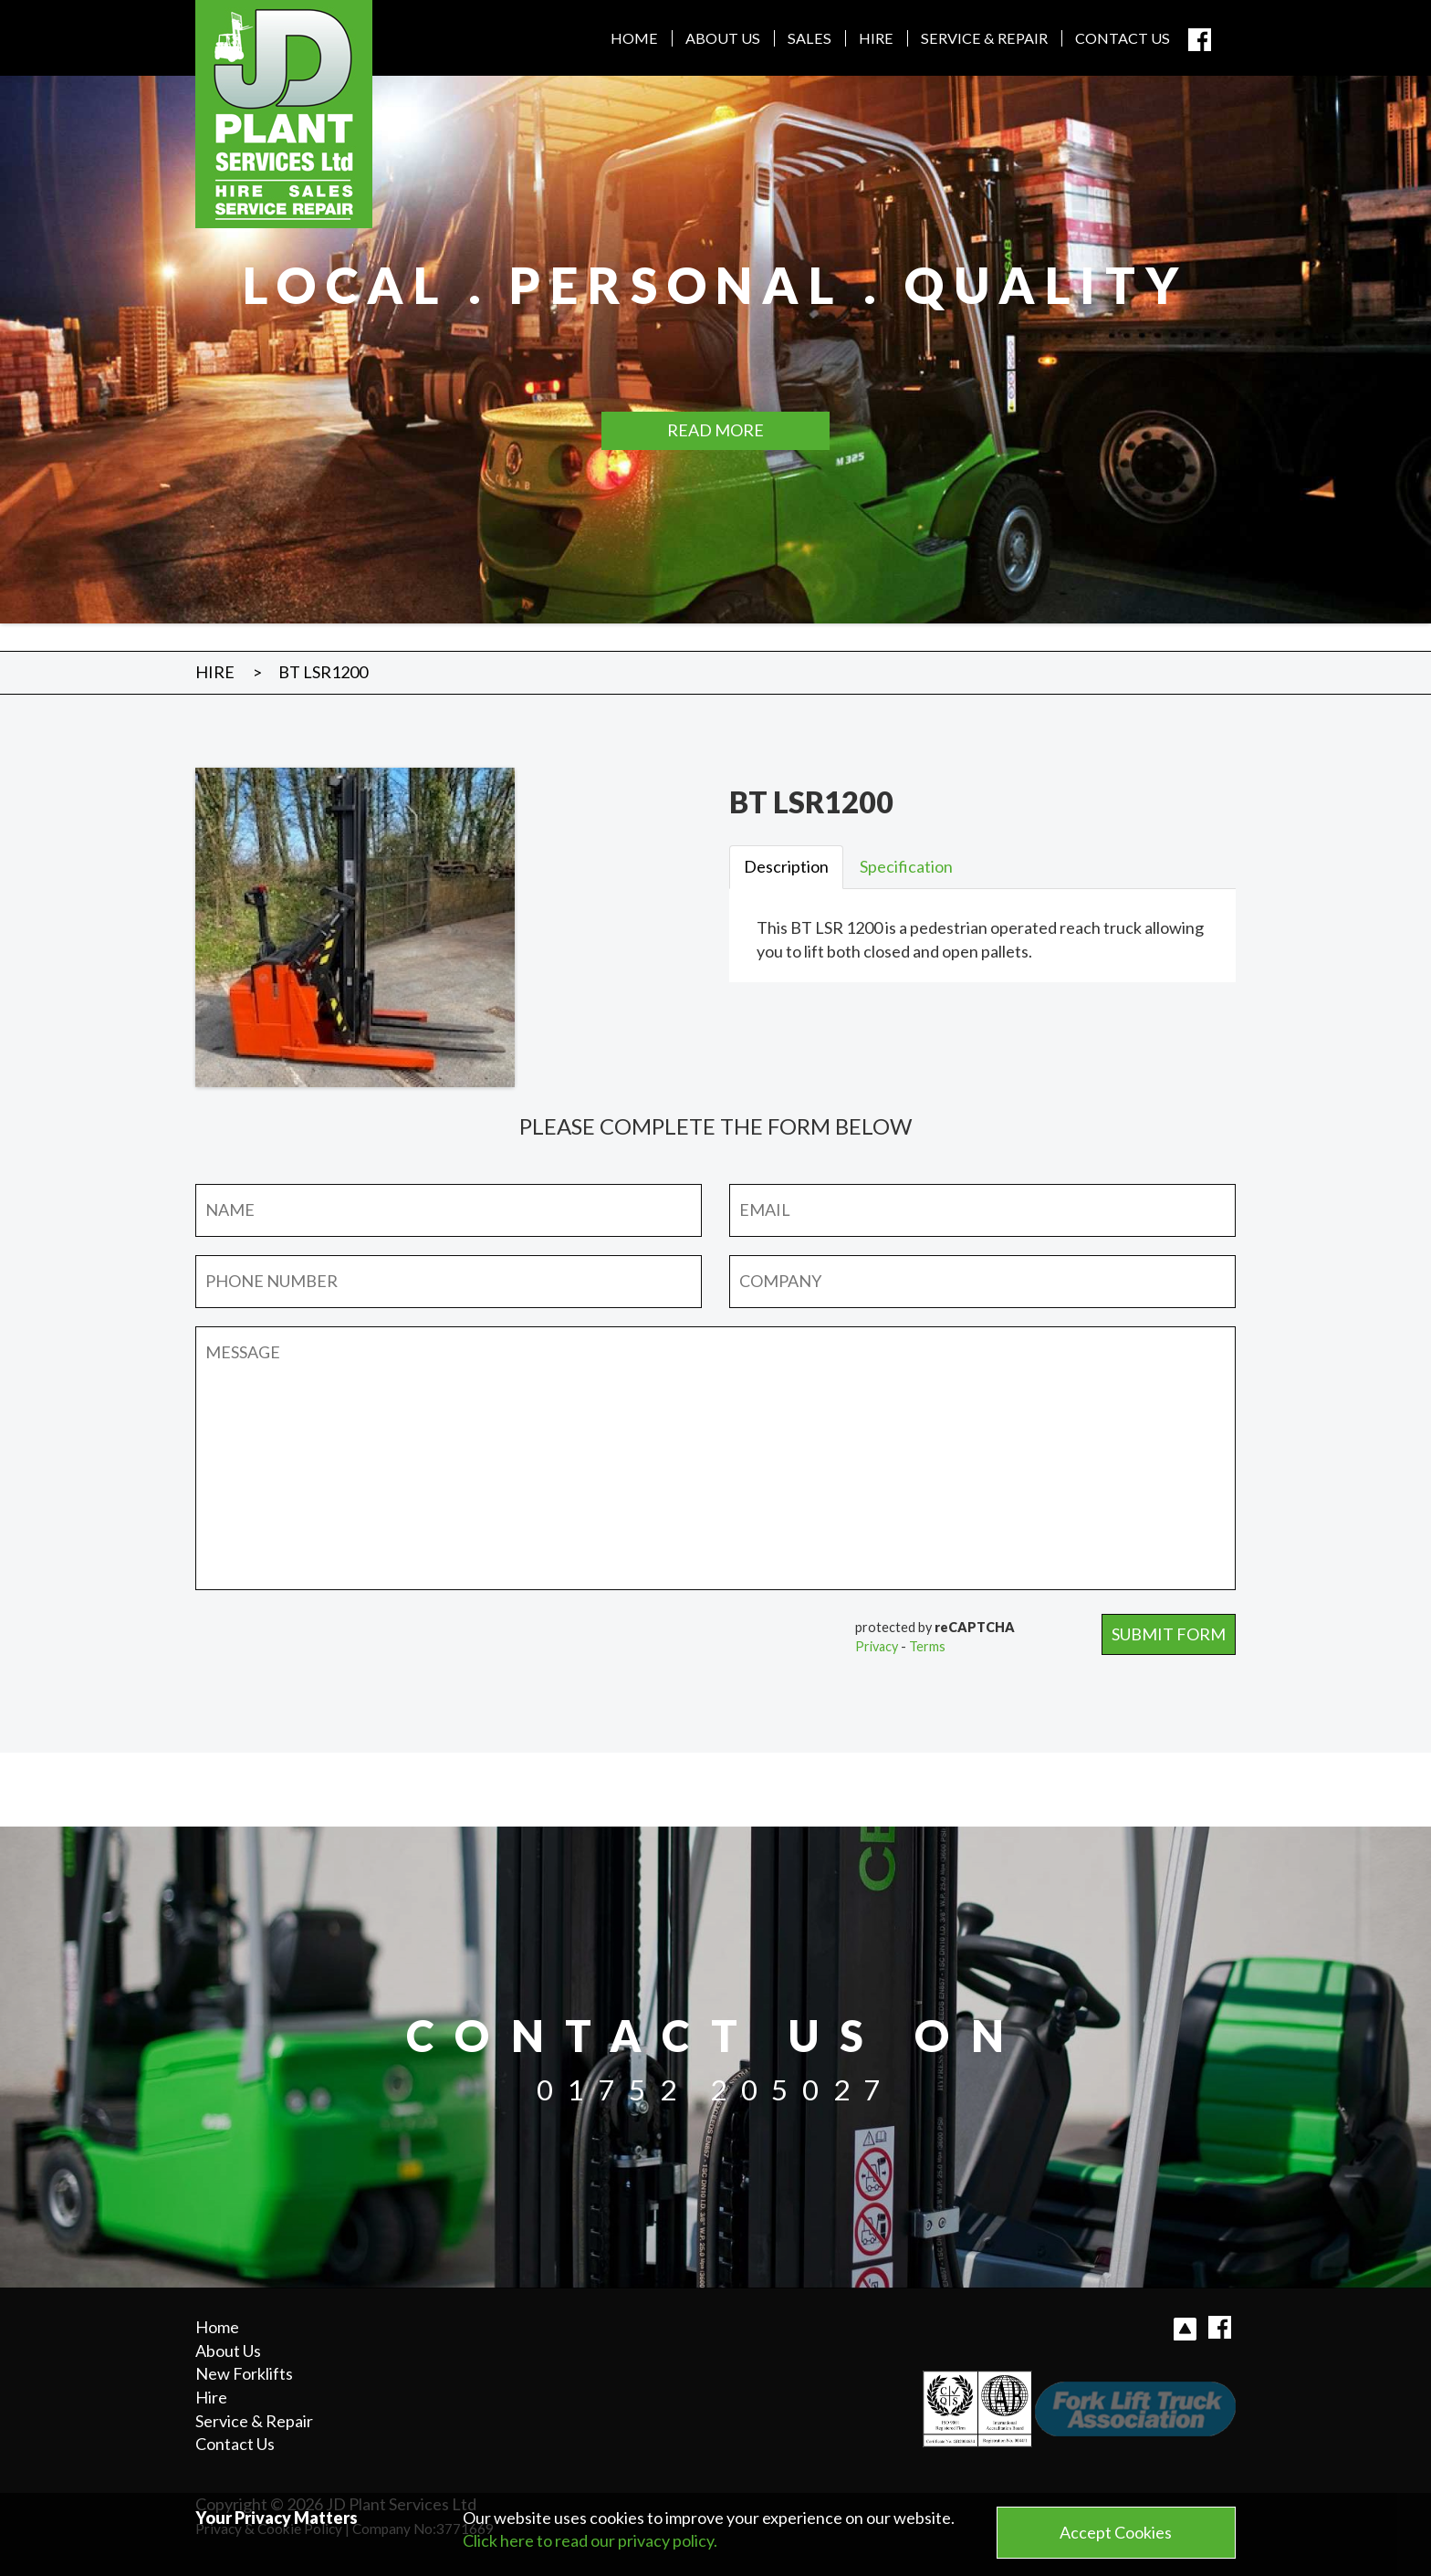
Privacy (876, 1646)
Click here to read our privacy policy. (590, 2540)
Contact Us (1122, 38)
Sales (809, 38)
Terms (927, 1646)
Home (634, 38)
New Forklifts (244, 2373)
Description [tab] (786, 866)
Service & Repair (984, 38)
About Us (722, 38)
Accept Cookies (1116, 2532)
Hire (876, 38)
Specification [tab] (906, 866)
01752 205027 (715, 2089)
